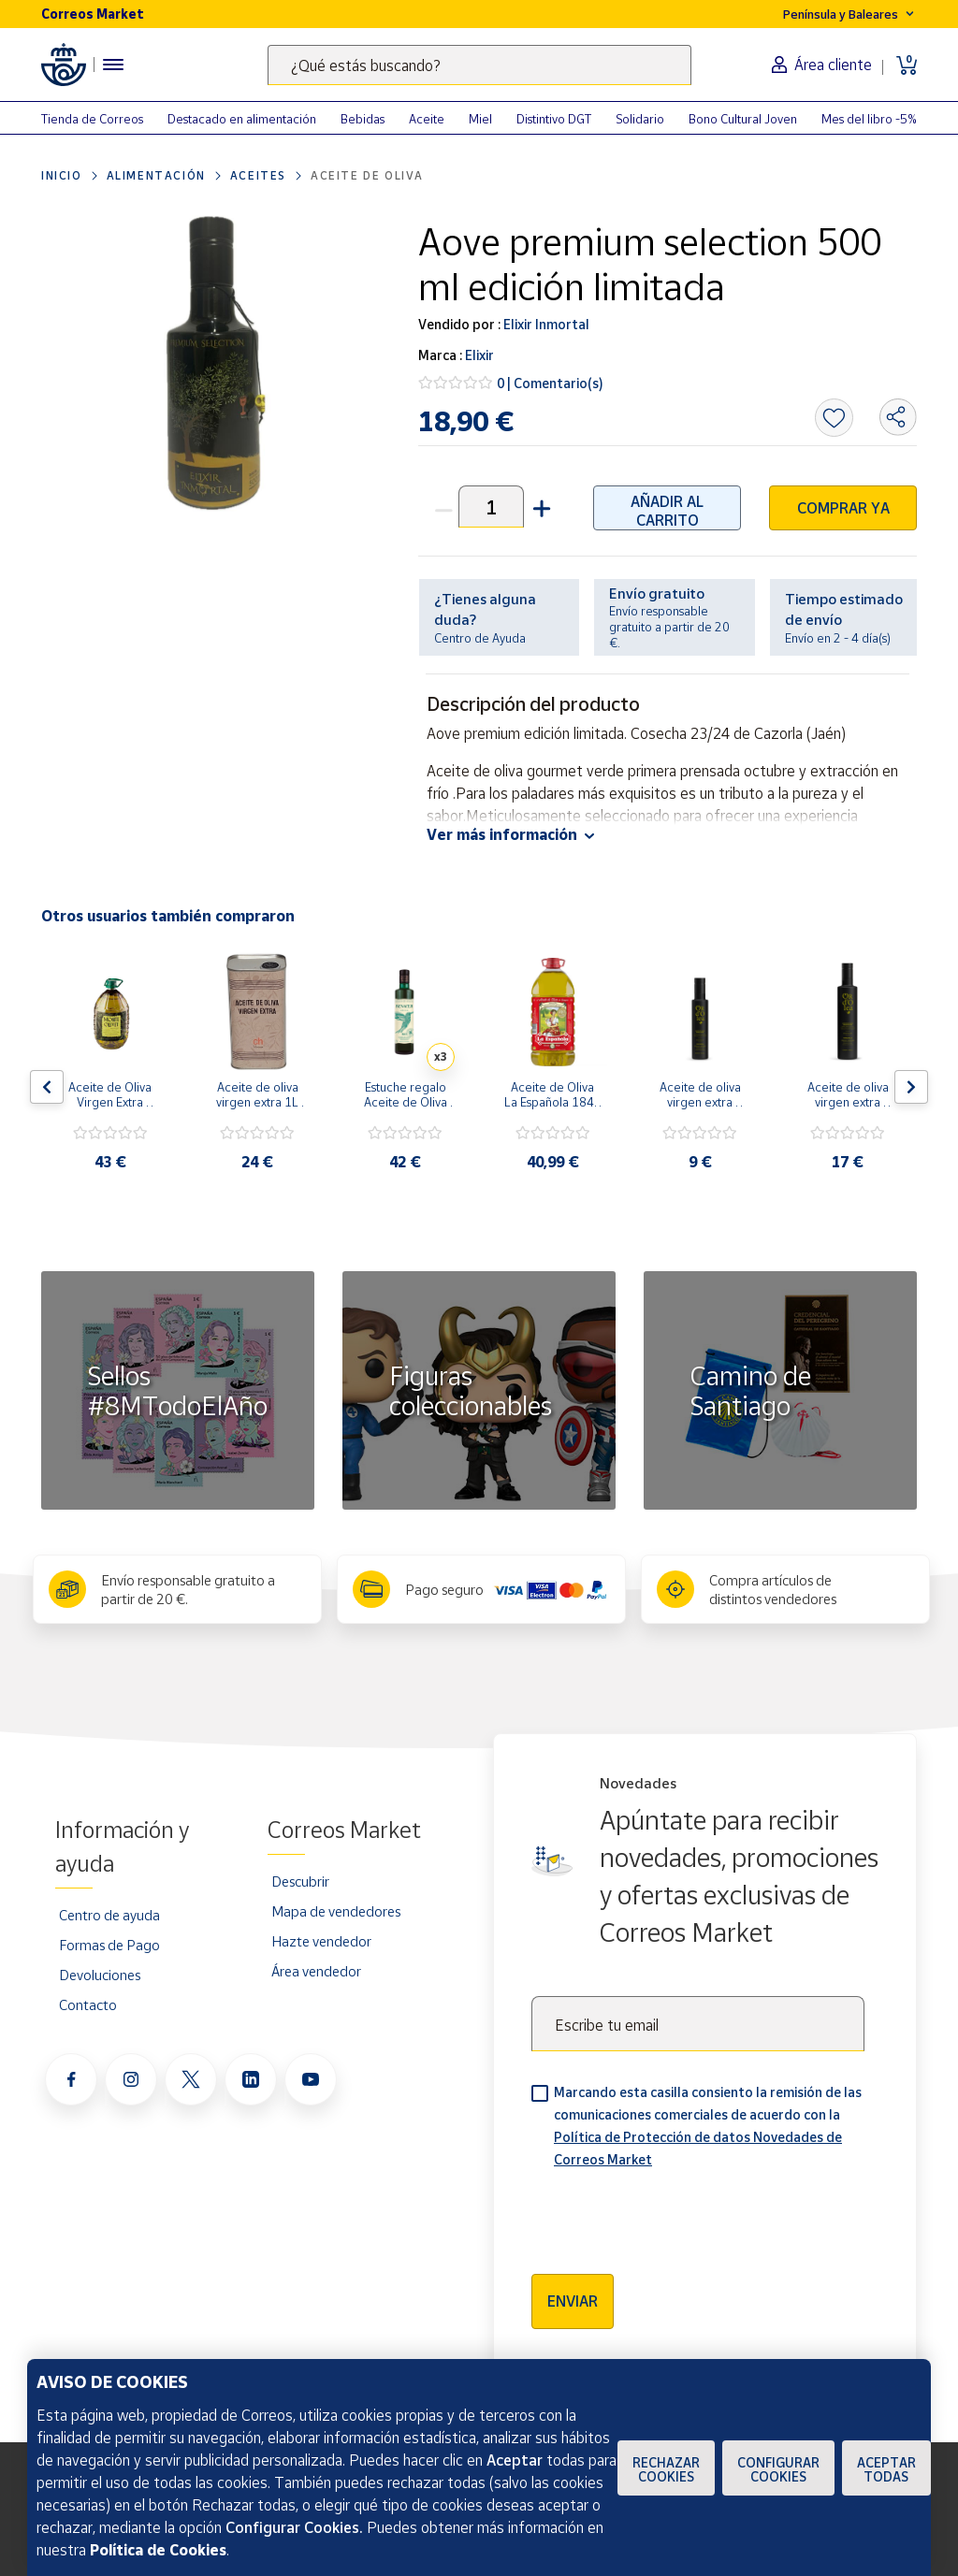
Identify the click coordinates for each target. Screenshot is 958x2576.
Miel (480, 118)
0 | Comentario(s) (550, 383)
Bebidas (363, 118)
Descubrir (300, 1881)
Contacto (88, 2004)
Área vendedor (316, 1970)
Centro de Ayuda (480, 637)
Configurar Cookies (778, 2469)
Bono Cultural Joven (743, 118)
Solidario (640, 118)
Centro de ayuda (109, 1914)
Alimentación (156, 175)
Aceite (426, 118)
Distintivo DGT (553, 118)
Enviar (572, 2301)
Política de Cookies (158, 2549)
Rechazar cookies (666, 2469)
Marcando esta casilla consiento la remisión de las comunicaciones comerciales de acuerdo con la (708, 2125)
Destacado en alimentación (241, 118)
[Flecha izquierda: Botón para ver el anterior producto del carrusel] (47, 1087)
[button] (540, 506)
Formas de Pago (109, 1944)
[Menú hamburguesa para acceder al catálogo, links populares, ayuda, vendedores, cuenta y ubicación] (113, 64)
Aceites (258, 175)
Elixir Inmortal (545, 324)
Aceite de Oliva (367, 175)
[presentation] (673, 2214)
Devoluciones (99, 1974)
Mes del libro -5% (869, 118)
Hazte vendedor (321, 1940)
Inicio (61, 175)
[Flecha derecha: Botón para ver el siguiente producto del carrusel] (911, 1087)
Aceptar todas (886, 2469)
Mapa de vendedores (335, 1911)
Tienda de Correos (92, 118)
